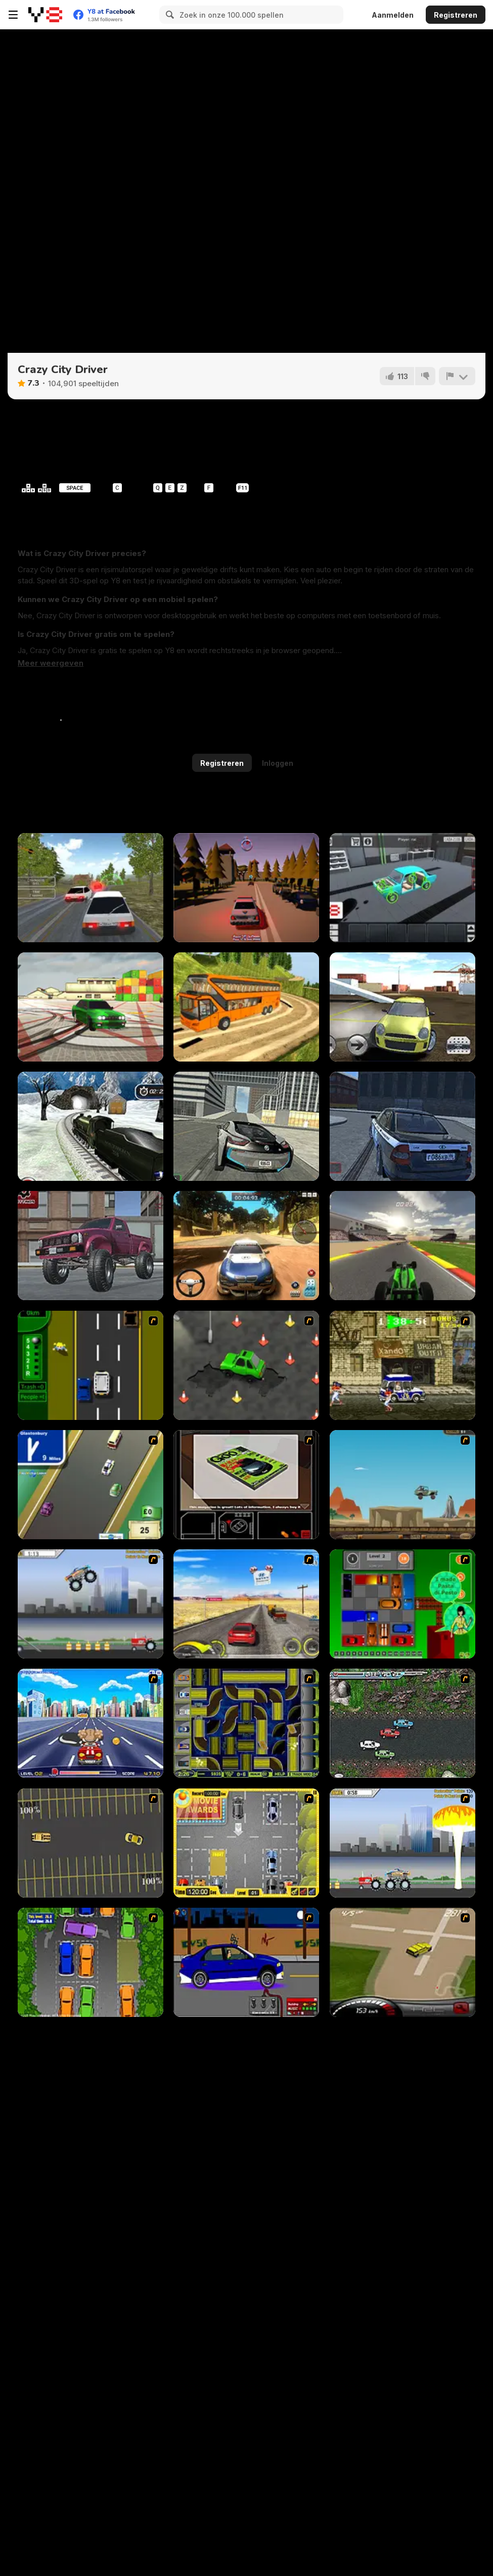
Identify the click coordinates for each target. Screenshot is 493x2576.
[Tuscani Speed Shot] (246, 1604)
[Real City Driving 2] (246, 1126)
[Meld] (457, 376)
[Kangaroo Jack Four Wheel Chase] (402, 1484)
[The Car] (246, 1484)
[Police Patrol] (246, 887)
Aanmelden (393, 15)
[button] (51, 663)
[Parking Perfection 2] (90, 1962)
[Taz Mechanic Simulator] (402, 887)
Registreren (455, 15)
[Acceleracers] (246, 1723)
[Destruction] (402, 1843)
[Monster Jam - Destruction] (90, 1604)
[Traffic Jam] (402, 1604)
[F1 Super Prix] (402, 1245)
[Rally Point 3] (246, 1245)
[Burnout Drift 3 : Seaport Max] (90, 1007)
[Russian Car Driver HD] (90, 887)
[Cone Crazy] (246, 1365)
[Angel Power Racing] (90, 1723)
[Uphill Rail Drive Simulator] (90, 1126)
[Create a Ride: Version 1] (246, 1962)
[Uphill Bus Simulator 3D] (246, 1007)
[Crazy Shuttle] (402, 1365)
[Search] (168, 15)
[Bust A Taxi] (90, 1365)
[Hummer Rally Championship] (402, 1962)
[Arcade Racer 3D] (90, 1245)
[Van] (90, 1484)
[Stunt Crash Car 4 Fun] (402, 1007)
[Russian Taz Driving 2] (402, 1126)
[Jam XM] (402, 1723)
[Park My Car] (246, 1843)
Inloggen (277, 763)
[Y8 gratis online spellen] (45, 14)
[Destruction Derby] (90, 1843)
